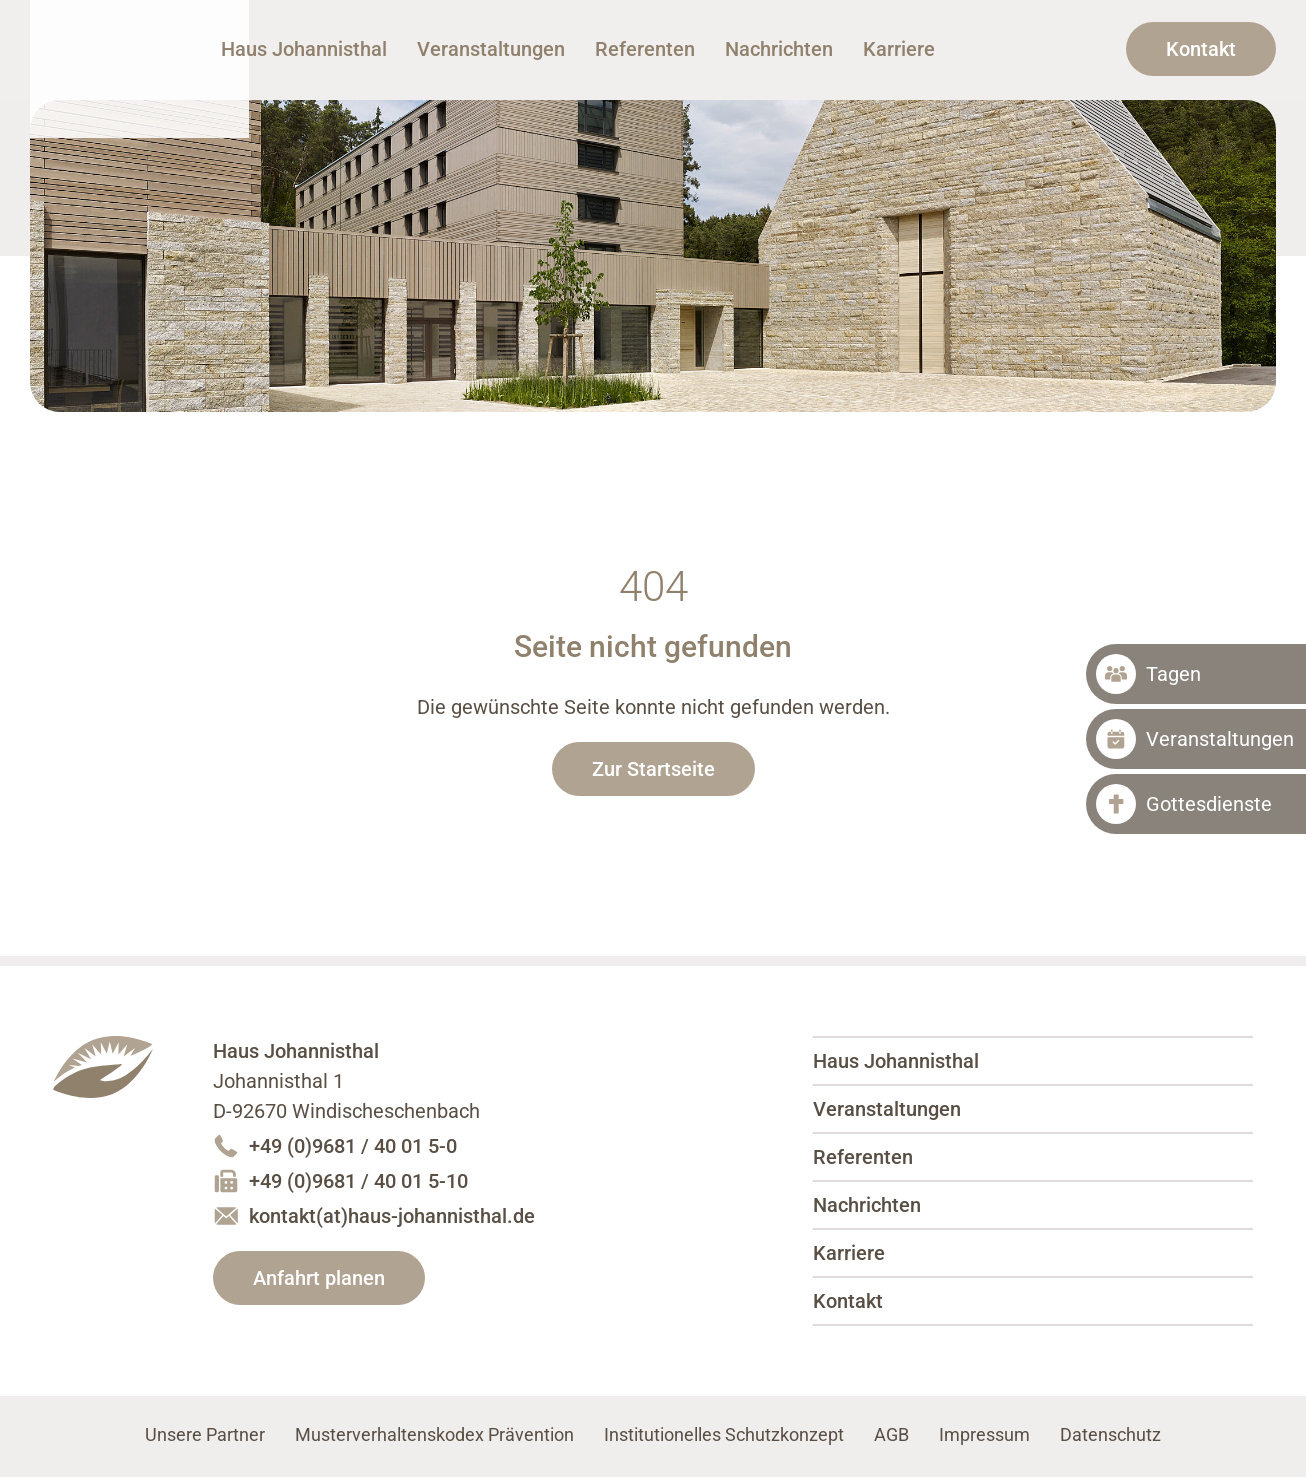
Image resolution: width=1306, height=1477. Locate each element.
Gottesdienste (1209, 804)
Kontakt (1201, 49)
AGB (891, 1434)
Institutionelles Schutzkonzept (724, 1434)
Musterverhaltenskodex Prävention (434, 1434)
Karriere (1025, 49)
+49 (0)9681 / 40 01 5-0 (353, 1146)
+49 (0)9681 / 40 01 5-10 (358, 1181)
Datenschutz (1110, 1434)
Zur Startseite (653, 769)
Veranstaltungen (617, 49)
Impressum (984, 1434)
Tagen (1173, 674)
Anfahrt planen (319, 1278)
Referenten (771, 49)
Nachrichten (905, 49)
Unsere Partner (205, 1434)
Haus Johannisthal (156, 72)
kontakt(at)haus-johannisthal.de (392, 1216)
